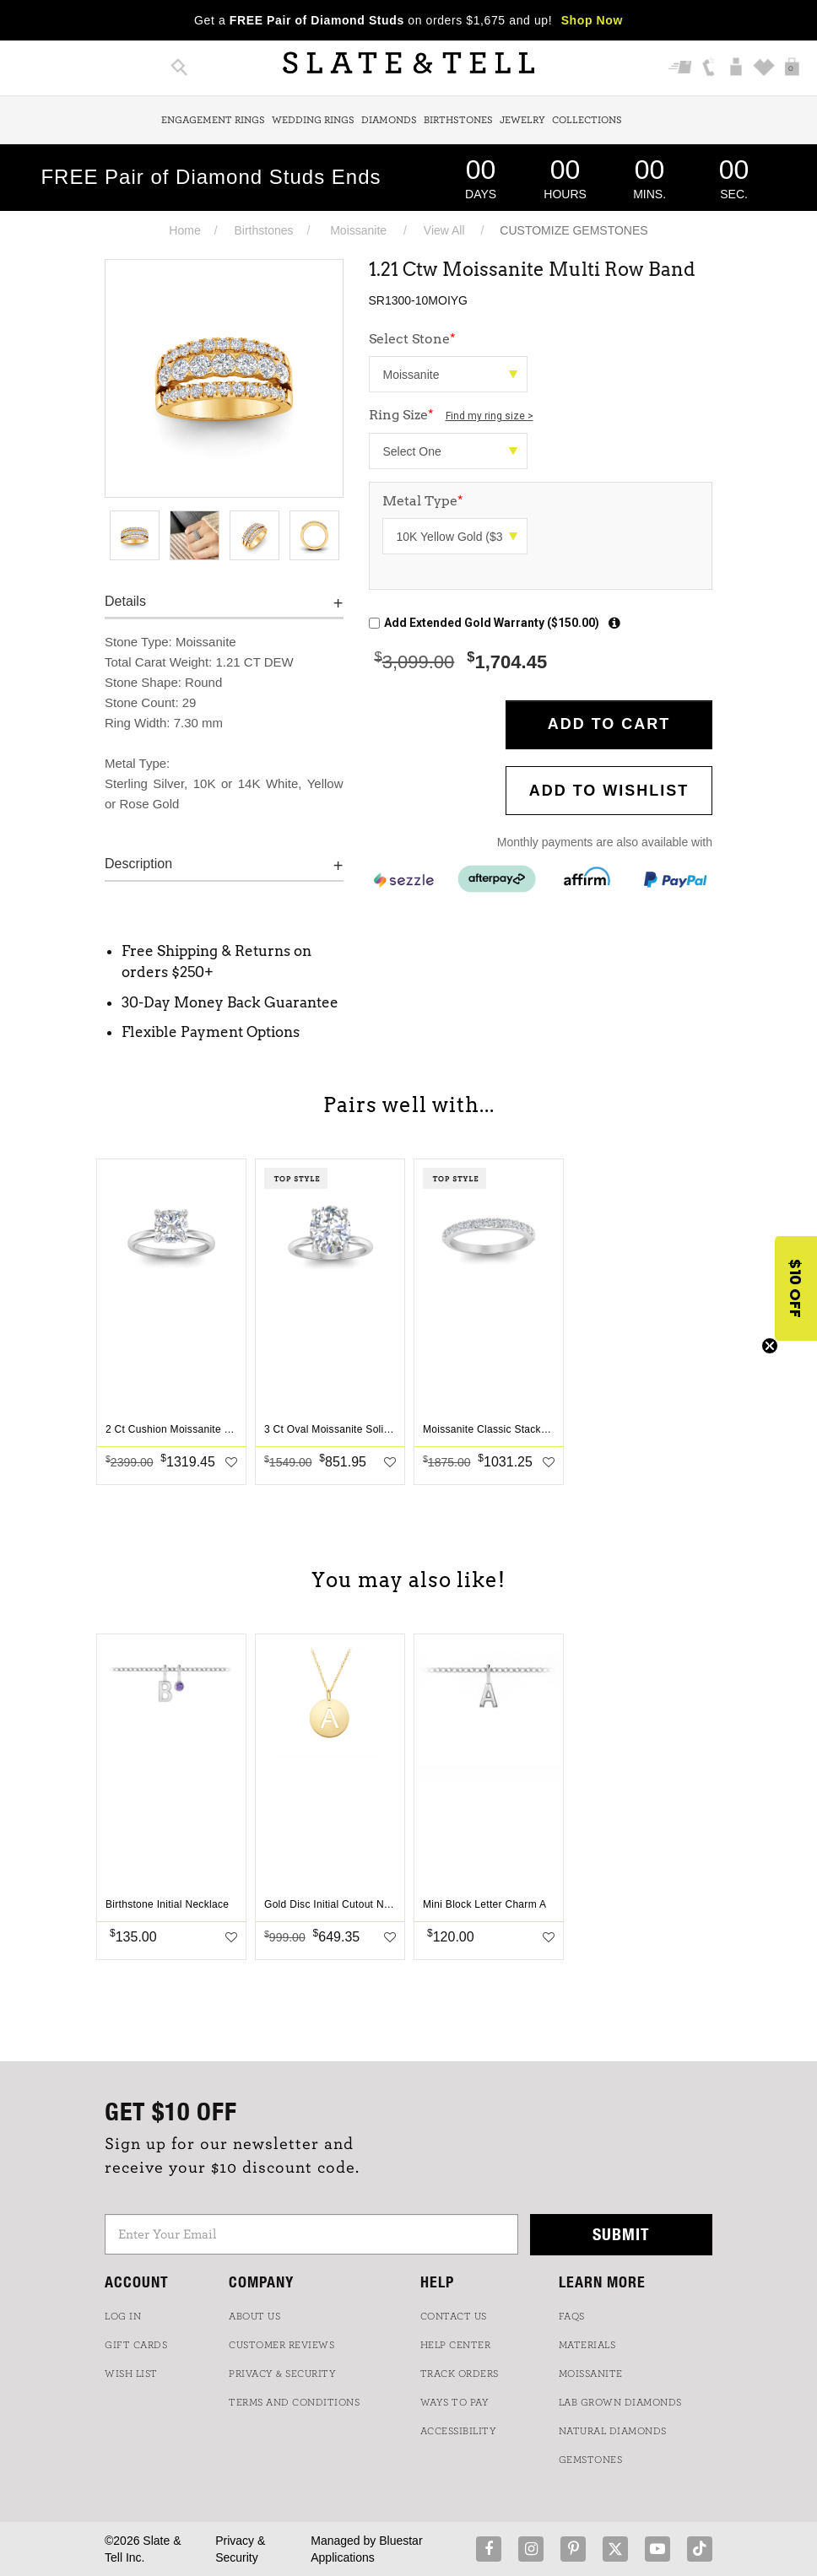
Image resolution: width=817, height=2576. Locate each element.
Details (125, 601)
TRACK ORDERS (459, 2373)
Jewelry (522, 120)
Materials (587, 2345)
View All (444, 230)
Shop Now (592, 20)
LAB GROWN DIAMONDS (620, 2402)
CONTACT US (453, 2316)
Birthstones (458, 120)
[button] (796, 1288)
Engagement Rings (213, 120)
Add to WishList (609, 790)
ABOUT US (254, 2316)
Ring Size (451, 415)
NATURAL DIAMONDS (613, 2431)
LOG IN (123, 2316)
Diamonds (389, 120)
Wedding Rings (313, 120)
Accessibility (458, 2431)
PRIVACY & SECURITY (282, 2373)
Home (184, 230)
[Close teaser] (769, 1345)
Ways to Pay (455, 2402)
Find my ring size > (489, 416)
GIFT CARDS (136, 2345)
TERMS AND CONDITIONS (294, 2402)
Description (138, 863)
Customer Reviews (281, 2345)
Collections (587, 120)
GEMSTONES (591, 2459)
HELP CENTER (455, 2345)
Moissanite (358, 230)
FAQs (572, 2316)
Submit (621, 2234)
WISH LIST (131, 2373)
